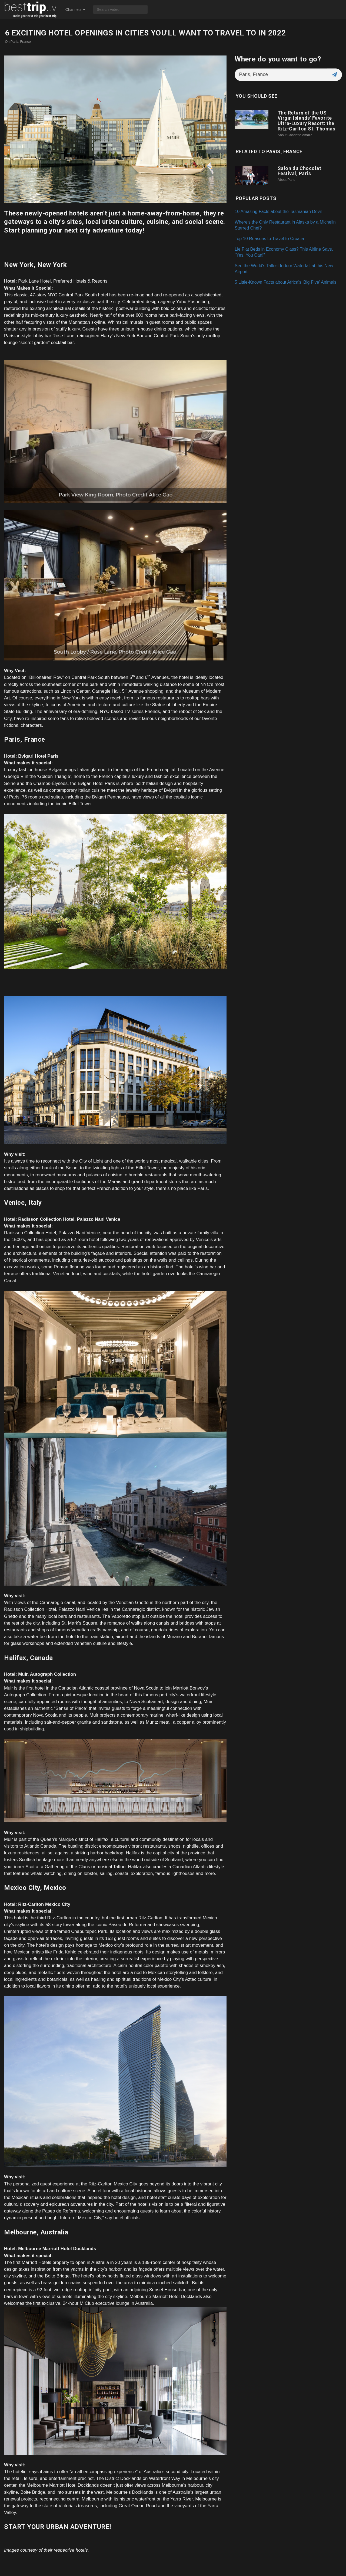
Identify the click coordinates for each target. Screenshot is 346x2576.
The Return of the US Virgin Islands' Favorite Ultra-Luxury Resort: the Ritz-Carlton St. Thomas (306, 121)
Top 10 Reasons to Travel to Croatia (269, 238)
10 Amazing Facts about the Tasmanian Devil (278, 211)
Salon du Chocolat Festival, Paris (299, 170)
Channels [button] (75, 9)
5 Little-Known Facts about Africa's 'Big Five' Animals (285, 282)
